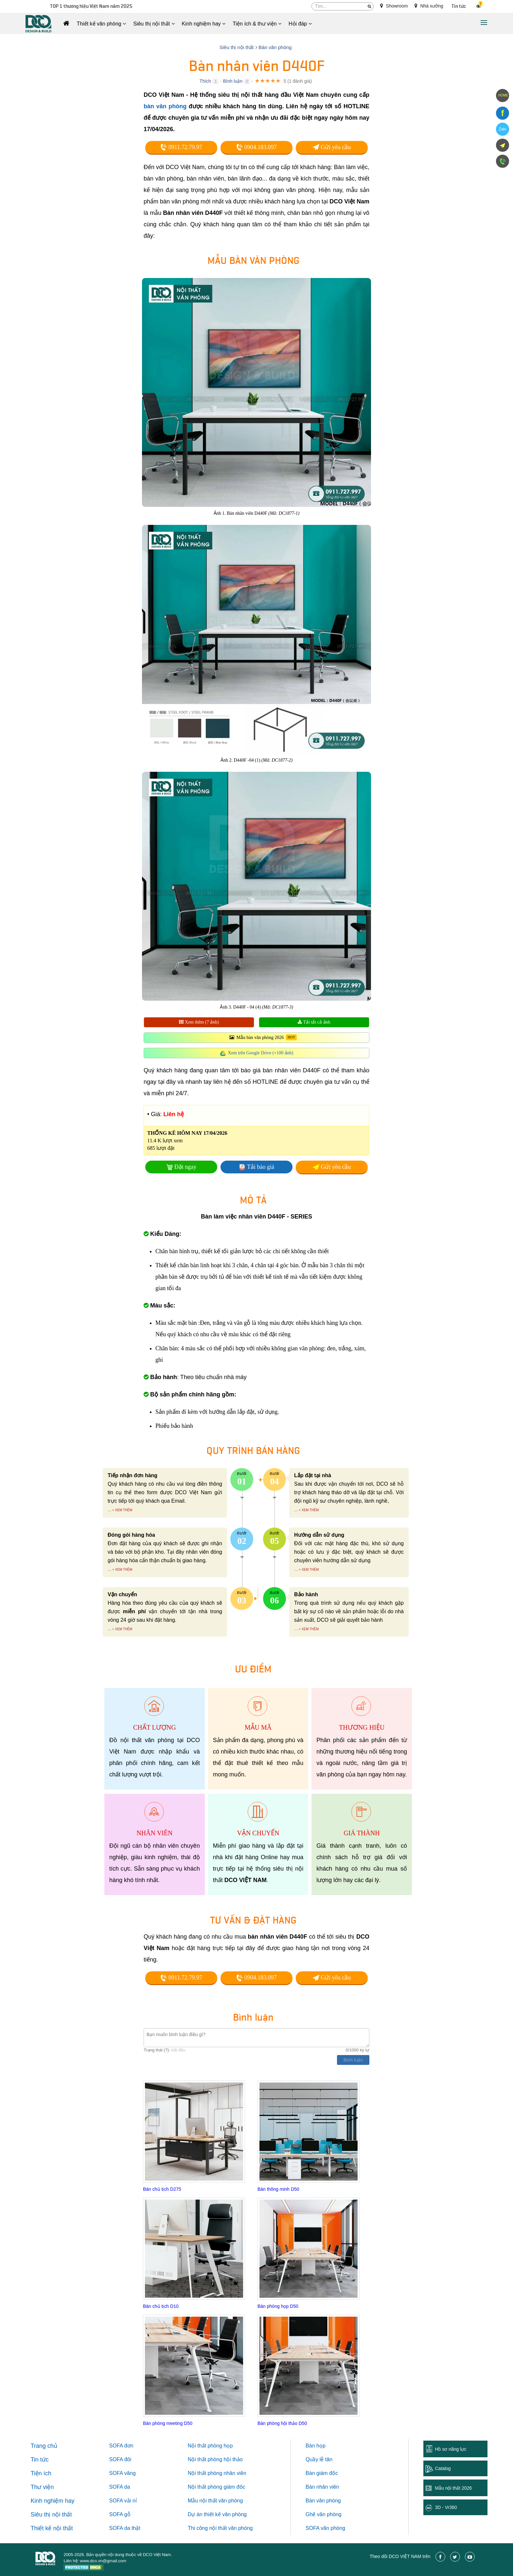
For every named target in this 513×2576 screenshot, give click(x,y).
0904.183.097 (256, 147)
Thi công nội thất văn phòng (220, 2528)
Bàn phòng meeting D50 (167, 2423)
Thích (205, 81)
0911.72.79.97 (181, 147)
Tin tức (458, 6)
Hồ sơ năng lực (450, 2449)
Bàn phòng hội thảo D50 (282, 2423)
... (109, 1509)
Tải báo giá (260, 1167)
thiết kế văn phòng (225, 2514)
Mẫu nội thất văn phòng (215, 2500)
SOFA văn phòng (325, 2528)
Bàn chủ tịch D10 (161, 2306)
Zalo (502, 129)
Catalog (443, 2468)
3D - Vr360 (446, 2507)
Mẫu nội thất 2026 (453, 2488)
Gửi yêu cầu (332, 147)
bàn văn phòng (165, 106)
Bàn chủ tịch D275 (162, 2189)
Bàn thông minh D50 (278, 2189)
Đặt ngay (185, 1167)
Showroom (394, 6)
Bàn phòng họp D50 (277, 2306)
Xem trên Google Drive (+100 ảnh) (260, 1052)
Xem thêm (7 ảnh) (199, 1022)
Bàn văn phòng (323, 2500)
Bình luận (232, 81)
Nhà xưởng (429, 6)
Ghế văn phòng (324, 2514)
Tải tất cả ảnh (314, 1022)
